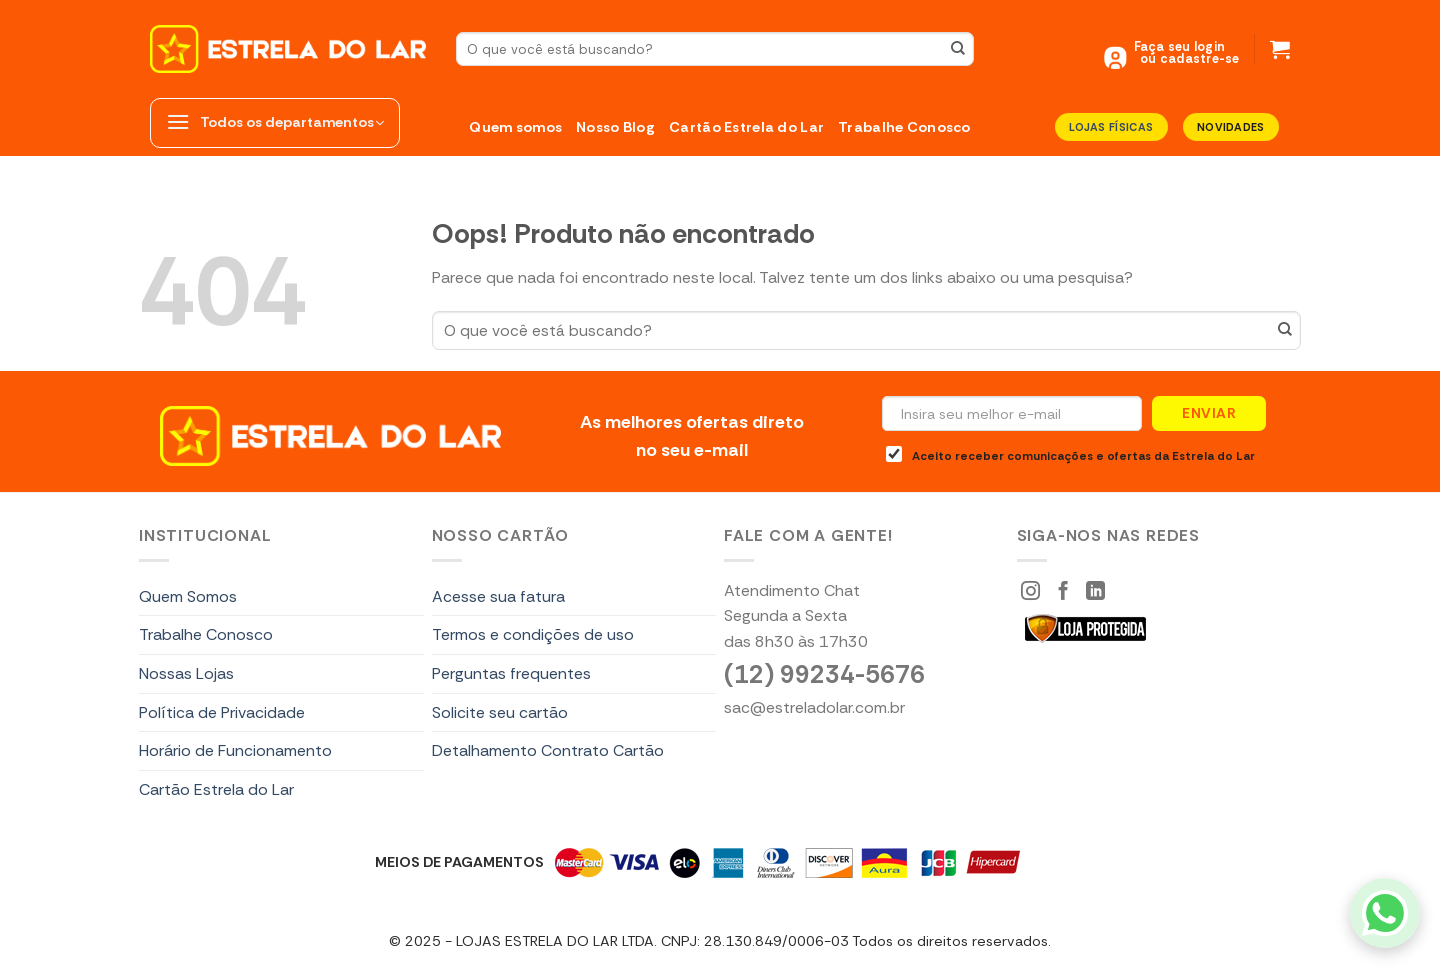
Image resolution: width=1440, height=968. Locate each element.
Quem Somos (188, 596)
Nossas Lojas (186, 673)
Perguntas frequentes (511, 673)
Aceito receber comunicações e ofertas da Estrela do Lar (1070, 455)
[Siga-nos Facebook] (1063, 592)
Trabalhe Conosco (904, 127)
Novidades (1231, 127)
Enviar (1209, 413)
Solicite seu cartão (500, 712)
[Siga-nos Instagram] (1030, 592)
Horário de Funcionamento (235, 750)
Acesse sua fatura (498, 596)
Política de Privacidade (222, 712)
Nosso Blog (615, 127)
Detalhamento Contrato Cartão (548, 750)
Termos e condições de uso (533, 634)
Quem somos (515, 127)
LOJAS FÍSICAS (1111, 127)
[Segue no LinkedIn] (1095, 592)
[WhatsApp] (1385, 913)
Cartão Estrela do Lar (746, 127)
